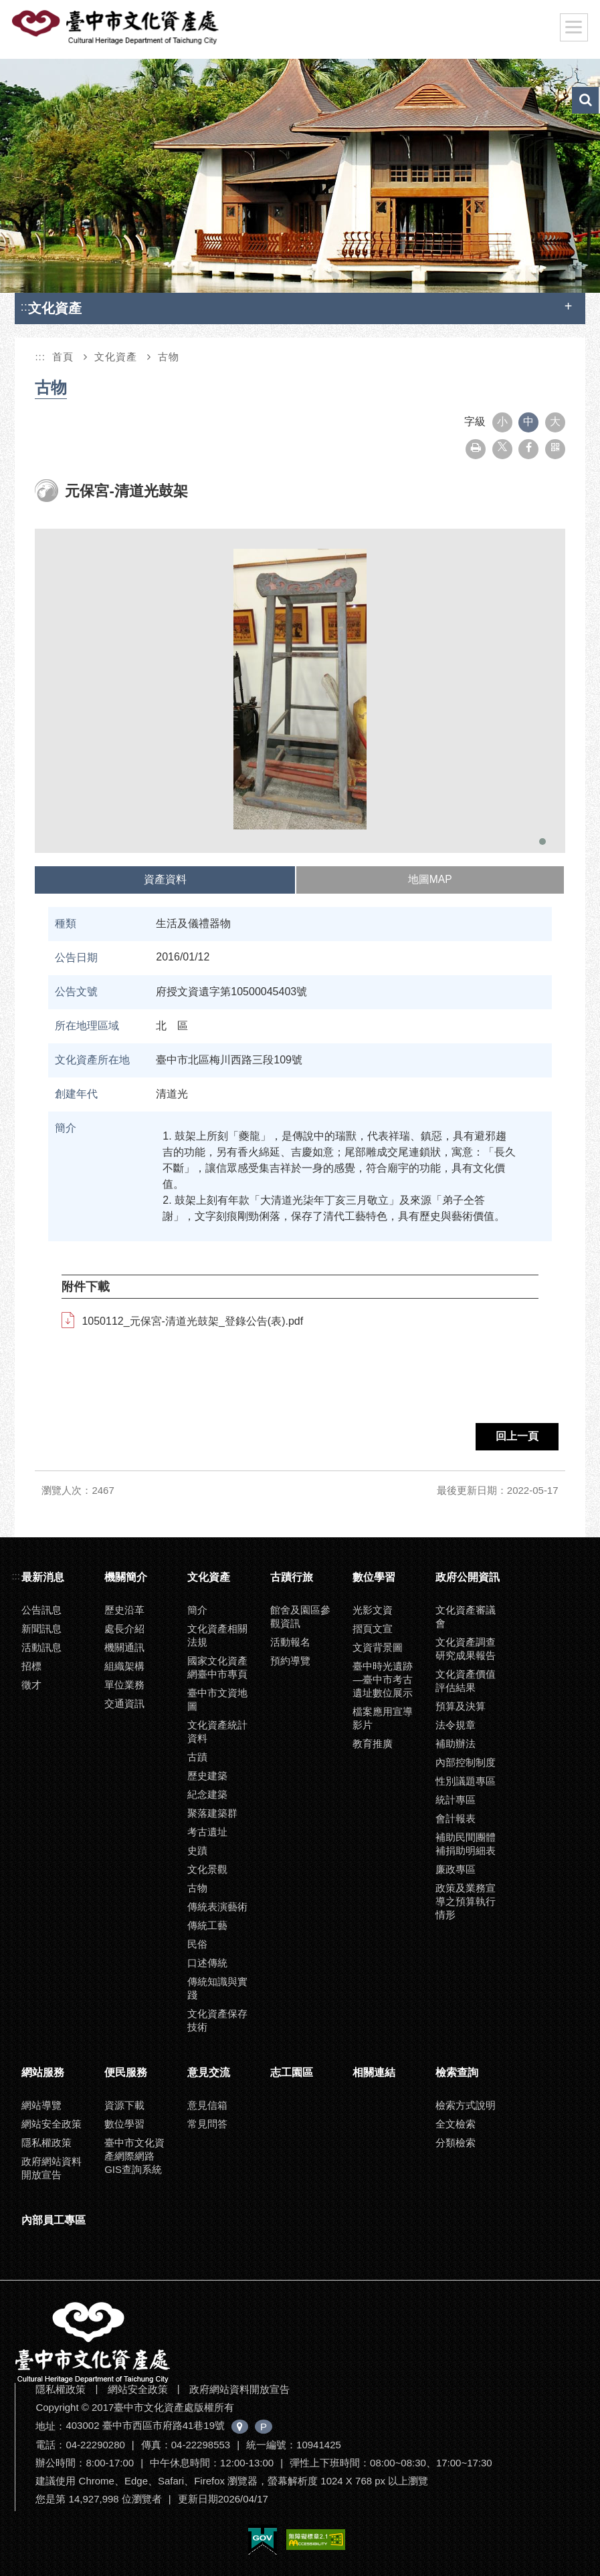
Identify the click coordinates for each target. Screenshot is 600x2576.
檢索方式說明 (465, 2105)
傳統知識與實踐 (217, 1988)
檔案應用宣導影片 (383, 1718)
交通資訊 (124, 1703)
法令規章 (455, 1724)
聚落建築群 (212, 1813)
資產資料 (164, 879)
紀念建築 (207, 1794)
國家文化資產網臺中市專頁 (217, 1667)
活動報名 (290, 1642)
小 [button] (502, 421)
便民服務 (125, 2072)
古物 (168, 356)
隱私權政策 (46, 2142)
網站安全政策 (51, 2124)
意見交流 (208, 2072)
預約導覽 (290, 1660)
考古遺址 (207, 1831)
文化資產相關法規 (217, 1635)
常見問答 (207, 2124)
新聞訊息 (41, 1628)
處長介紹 (124, 1628)
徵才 (31, 1684)
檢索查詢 (456, 2072)
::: (25, 306)
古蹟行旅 (291, 1577)
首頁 (63, 356)
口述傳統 (207, 1962)
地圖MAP (429, 879)
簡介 (197, 1610)
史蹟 (197, 1850)
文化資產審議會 (465, 1616)
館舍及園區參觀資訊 (300, 1616)
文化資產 (115, 356)
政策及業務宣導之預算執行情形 (465, 1901)
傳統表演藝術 (217, 1906)
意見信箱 (207, 2105)
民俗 (197, 1944)
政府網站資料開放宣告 (51, 2168)
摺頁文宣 (373, 1628)
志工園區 (291, 2072)
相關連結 (374, 2072)
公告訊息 (41, 1610)
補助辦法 (455, 1743)
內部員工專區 (53, 2220)
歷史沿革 (124, 1610)
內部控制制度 (465, 1762)
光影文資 (373, 1610)
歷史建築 (207, 1775)
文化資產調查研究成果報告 (465, 1648)
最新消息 (42, 1577)
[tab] (165, 880)
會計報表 (455, 1818)
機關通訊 (124, 1647)
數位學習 (374, 1577)
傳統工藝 (207, 1925)
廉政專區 (455, 1869)
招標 (31, 1666)
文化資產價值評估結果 (465, 1680)
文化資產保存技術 (217, 2020)
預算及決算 (460, 1706)
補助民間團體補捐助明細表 (465, 1843)
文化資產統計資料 (217, 1731)
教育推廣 (373, 1743)
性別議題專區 (465, 1781)
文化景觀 (207, 1869)
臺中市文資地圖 (217, 1699)
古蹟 (197, 1757)
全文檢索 (455, 2124)
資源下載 (124, 2105)
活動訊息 (41, 1647)
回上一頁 (517, 1436)
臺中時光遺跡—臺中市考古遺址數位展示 (383, 1679)
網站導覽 (41, 2105)
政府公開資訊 (467, 1577)
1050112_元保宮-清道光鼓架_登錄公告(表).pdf (192, 1321)
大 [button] (555, 421)
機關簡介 (125, 1577)
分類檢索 (455, 2142)
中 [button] (528, 421)
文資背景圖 (378, 1647)
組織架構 (124, 1666)
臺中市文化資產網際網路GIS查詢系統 (134, 2156)
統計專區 (455, 1799)
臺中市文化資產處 (116, 27)
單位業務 (124, 1684)
